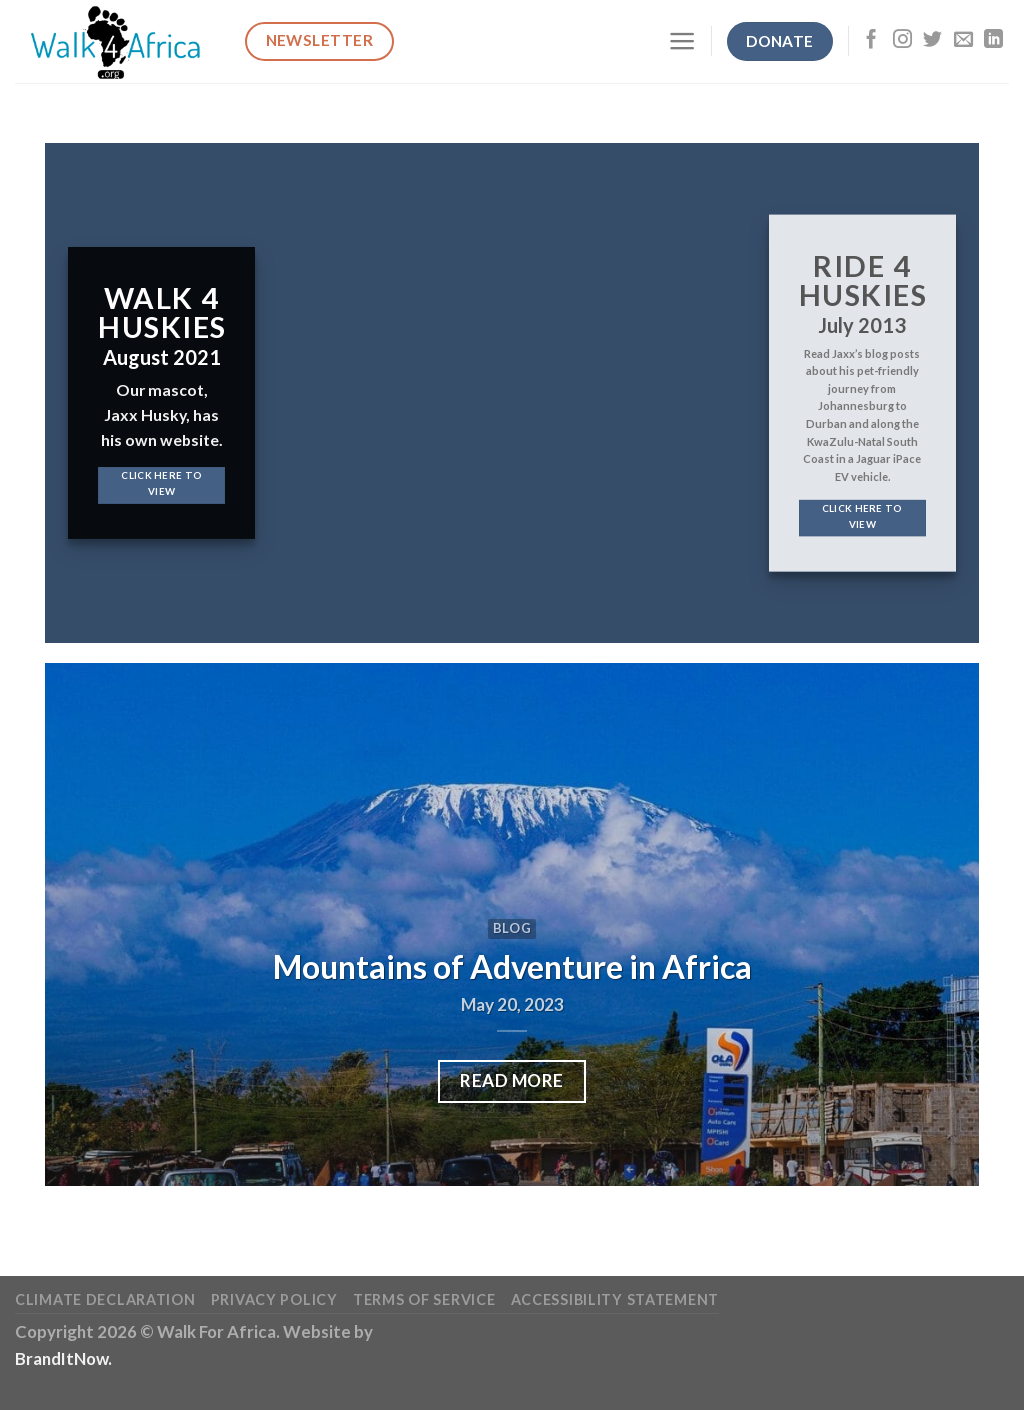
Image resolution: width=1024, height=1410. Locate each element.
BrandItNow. (63, 1358)
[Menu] (682, 41)
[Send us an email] (963, 40)
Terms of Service (424, 1299)
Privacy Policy (274, 1299)
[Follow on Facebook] (871, 40)
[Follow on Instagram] (902, 40)
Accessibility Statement (615, 1299)
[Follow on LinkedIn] (993, 40)
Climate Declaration (105, 1299)
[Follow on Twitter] (932, 40)
